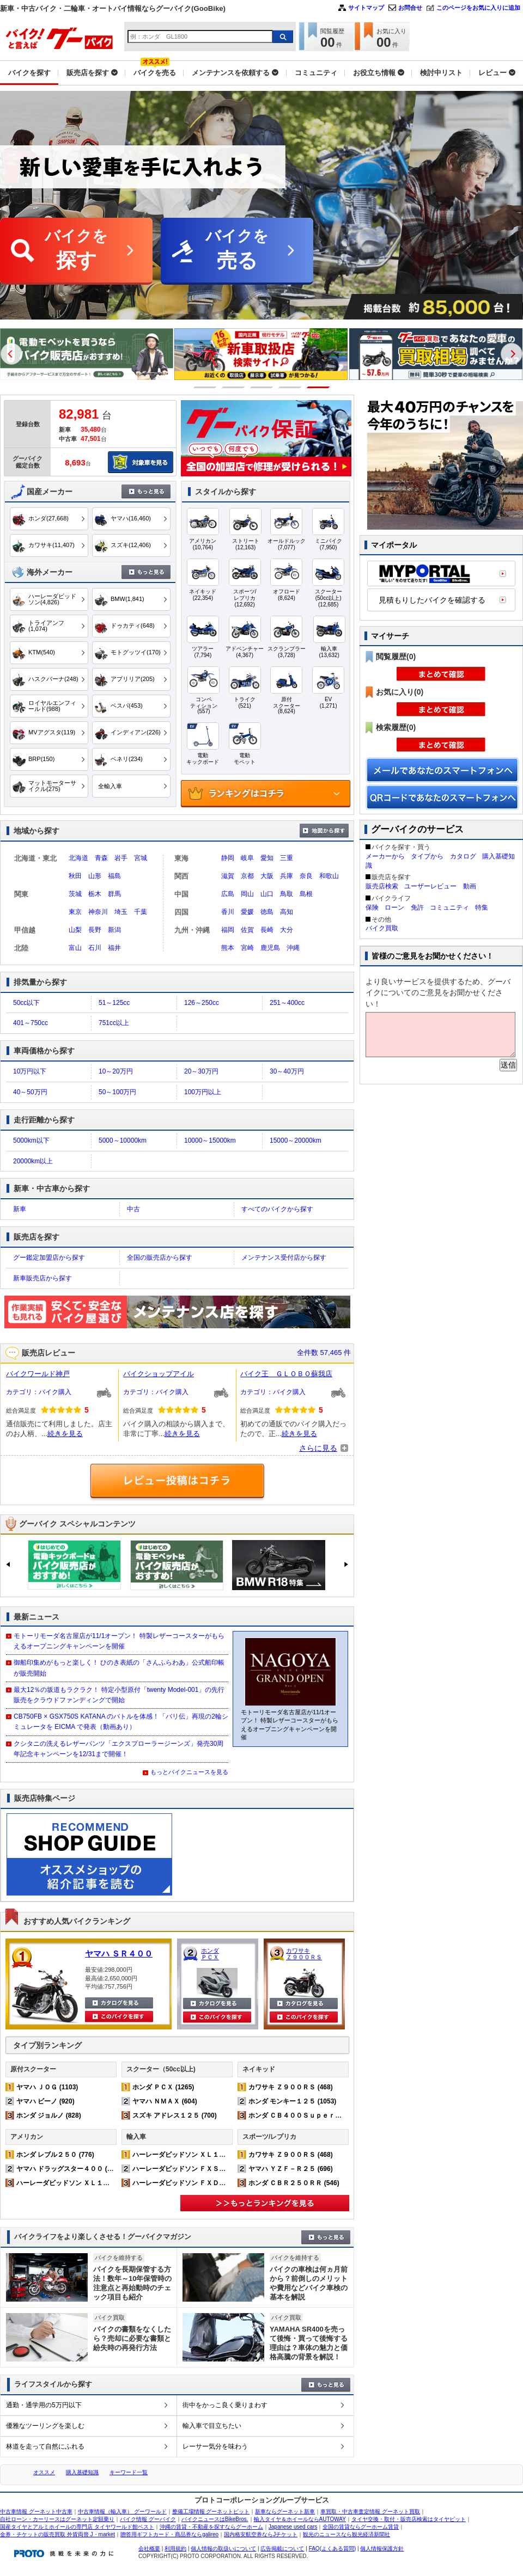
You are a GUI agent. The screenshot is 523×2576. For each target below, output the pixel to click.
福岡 (227, 930)
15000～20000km (295, 1140)
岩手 (120, 858)
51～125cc (114, 1003)
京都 (247, 876)
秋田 (75, 876)
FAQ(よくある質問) (332, 2549)
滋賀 (227, 876)
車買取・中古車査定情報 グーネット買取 (370, 2511)
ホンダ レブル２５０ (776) (55, 2154)
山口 (266, 894)
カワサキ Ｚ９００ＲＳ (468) (290, 2087)
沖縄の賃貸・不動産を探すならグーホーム (211, 2527)
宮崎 (247, 948)
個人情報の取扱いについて (223, 2549)
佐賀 (247, 930)
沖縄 (293, 948)
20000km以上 (33, 1161)
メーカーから (385, 856)
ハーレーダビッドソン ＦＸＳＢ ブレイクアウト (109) (213, 2169)
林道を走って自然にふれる (45, 2446)
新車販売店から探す (42, 1278)
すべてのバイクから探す (277, 1209)
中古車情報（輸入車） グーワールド (122, 2511)
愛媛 (247, 912)
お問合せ (410, 7)
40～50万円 (30, 1092)
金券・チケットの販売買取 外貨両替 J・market (57, 2534)
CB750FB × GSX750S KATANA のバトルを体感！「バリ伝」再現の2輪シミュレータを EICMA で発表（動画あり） (121, 1722)
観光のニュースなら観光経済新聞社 (346, 2534)
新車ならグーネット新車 (285, 2511)
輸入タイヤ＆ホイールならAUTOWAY (300, 2519)
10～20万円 (116, 1071)
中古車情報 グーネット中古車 (36, 2511)
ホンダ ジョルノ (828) (48, 2115)
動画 (469, 886)
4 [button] (290, 387)
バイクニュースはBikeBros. (214, 2519)
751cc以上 (114, 1023)
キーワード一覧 (129, 2472)
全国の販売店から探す (159, 1257)
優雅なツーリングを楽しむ (45, 2426)
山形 (94, 876)
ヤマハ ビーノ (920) (45, 2101)
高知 (286, 912)
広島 (227, 894)
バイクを (76, 251)
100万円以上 (202, 1092)
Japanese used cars (293, 2527)
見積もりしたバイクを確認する (432, 600)
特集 (481, 907)
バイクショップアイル (158, 1374)
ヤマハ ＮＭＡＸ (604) (164, 2101)
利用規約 (175, 2549)
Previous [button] (11, 354)
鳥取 (286, 894)
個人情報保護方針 (382, 2549)
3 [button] (261, 387)
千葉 (140, 912)
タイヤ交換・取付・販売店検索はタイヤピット (408, 2519)
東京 (75, 912)
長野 (94, 930)
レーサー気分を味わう (215, 2446)
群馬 (114, 894)
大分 (286, 930)
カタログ (463, 856)
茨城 (75, 894)
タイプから (427, 856)
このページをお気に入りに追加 (478, 7)
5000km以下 (31, 1140)
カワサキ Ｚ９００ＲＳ (304, 1953)
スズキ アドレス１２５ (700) (174, 2115)
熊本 (227, 948)
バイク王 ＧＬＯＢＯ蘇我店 (286, 1374)
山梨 (75, 930)
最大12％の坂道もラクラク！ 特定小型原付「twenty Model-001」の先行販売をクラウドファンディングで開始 (119, 1695)
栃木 (94, 894)
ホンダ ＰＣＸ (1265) (163, 2087)
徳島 (266, 912)
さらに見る (318, 1448)
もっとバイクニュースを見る (189, 1772)
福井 (114, 948)
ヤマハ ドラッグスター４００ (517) (68, 2169)
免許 (417, 907)
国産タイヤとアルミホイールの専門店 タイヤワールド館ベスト (77, 2527)
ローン (394, 907)
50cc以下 (26, 1003)
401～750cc (30, 1023)
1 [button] (205, 387)
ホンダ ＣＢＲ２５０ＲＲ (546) (293, 2183)
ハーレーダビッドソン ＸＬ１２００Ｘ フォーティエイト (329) (110, 2183)
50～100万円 (117, 1092)
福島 (114, 876)
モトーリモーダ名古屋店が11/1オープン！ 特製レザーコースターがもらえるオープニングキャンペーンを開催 (119, 1641)
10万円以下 (29, 1071)
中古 (133, 1209)
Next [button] (511, 354)
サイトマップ (366, 7)
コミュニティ (449, 907)
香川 (227, 912)
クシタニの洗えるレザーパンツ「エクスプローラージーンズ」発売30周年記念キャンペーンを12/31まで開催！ (118, 1749)
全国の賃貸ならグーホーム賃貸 (361, 2527)
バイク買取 (382, 928)
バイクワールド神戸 (38, 1374)
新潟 (114, 930)
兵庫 (286, 876)
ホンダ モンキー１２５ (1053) (292, 2101)
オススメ (44, 2472)
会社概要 (149, 2549)
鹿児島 (270, 948)
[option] (261, 378)
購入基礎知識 (82, 2472)
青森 (101, 858)
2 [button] (233, 387)
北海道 (78, 858)
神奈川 (98, 912)
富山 (75, 948)
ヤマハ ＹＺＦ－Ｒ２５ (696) (290, 2169)
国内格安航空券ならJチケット (260, 2534)
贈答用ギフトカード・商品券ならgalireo (169, 2534)
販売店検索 (382, 886)
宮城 (140, 858)
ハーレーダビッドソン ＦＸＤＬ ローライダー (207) (210, 2183)
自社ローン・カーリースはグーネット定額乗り (57, 2519)
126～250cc (201, 1003)
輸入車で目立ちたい (212, 2426)
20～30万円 (201, 1071)
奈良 (306, 876)
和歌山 (329, 876)
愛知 (266, 858)
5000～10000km (123, 1140)
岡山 (247, 894)
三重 (286, 858)
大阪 (266, 876)
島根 (306, 894)
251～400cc (287, 1003)
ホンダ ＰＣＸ (210, 1953)
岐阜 (247, 858)
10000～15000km (210, 1140)
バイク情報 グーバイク (148, 2519)
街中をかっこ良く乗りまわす (225, 2405)
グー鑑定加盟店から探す (49, 1257)
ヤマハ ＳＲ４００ (119, 1953)
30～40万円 (287, 1071)
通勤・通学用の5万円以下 (44, 2405)
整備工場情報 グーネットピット (211, 2511)
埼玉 (120, 912)
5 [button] (318, 387)
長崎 (266, 930)
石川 (94, 948)
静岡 (227, 858)
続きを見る (65, 1434)
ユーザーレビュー (430, 886)
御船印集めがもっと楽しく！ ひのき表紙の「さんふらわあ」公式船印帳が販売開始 (119, 1668)
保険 (372, 907)
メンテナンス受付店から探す (283, 1257)
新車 (19, 1209)
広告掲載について (282, 2549)
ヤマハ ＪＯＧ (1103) (47, 2087)
